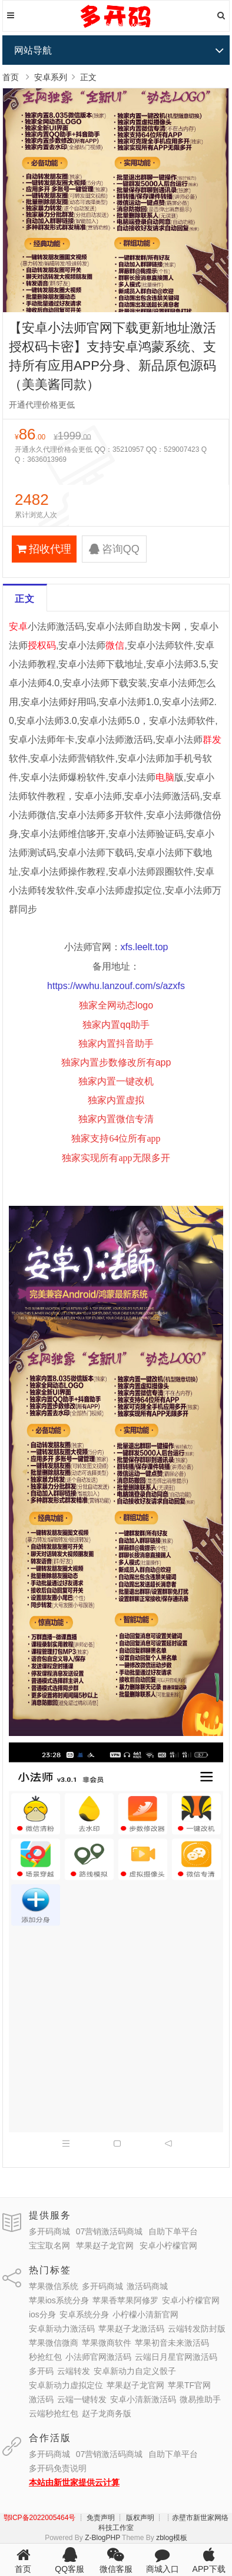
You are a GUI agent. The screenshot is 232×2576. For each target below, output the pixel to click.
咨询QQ (114, 549)
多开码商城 (49, 2231)
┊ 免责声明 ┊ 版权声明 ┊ (120, 2518)
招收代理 (43, 549)
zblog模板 (171, 2538)
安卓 (18, 626)
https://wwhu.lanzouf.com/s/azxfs (116, 986)
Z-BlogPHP (102, 2538)
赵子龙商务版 (106, 2413)
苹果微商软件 (106, 2342)
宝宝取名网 (49, 2245)
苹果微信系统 (53, 2286)
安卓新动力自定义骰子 (135, 2371)
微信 (114, 645)
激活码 (41, 2399)
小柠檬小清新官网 (145, 2314)
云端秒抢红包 (53, 2413)
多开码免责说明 (58, 2468)
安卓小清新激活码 (143, 2399)
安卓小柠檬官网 (168, 2245)
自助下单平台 (173, 2231)
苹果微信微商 (53, 2342)
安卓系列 (50, 77)
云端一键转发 (82, 2399)
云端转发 (73, 2371)
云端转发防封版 (197, 2328)
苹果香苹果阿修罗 (125, 2300)
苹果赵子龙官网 (105, 2245)
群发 (212, 740)
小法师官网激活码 (98, 2357)
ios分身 (42, 2314)
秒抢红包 (45, 2357)
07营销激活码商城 (109, 2231)
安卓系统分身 (84, 2314)
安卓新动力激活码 (62, 2328)
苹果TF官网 (189, 2385)
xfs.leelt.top (144, 947)
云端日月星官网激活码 (176, 2357)
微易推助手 (200, 2399)
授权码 (42, 645)
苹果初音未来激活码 (172, 2342)
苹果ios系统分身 (59, 2300)
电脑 (164, 777)
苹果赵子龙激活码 (131, 2328)
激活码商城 (147, 2286)
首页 (10, 77)
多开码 (41, 2371)
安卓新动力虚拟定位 (66, 2385)
